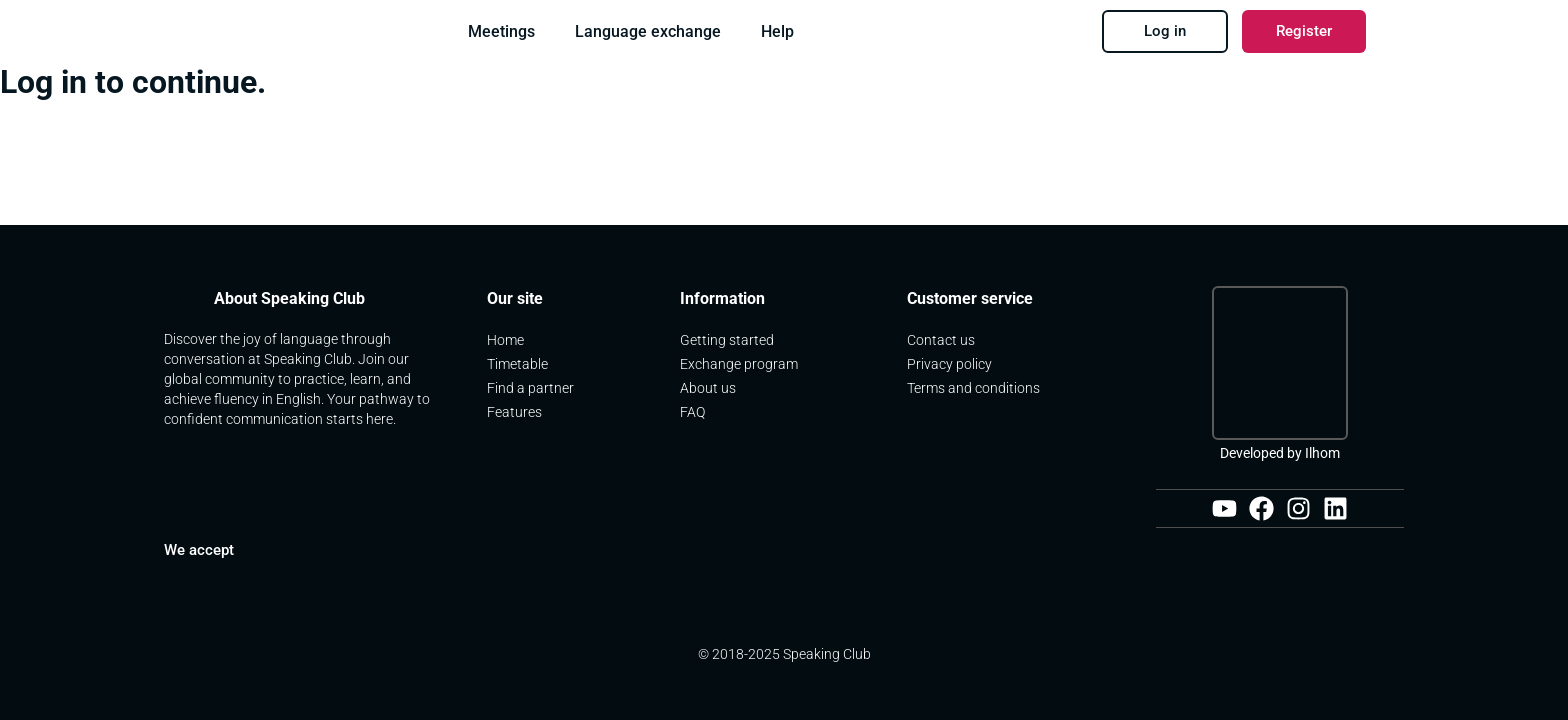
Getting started (727, 342)
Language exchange (648, 31)
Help (777, 31)
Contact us (942, 342)
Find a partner (530, 390)
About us (709, 390)
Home (505, 342)
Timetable (517, 366)
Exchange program (740, 366)
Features (514, 414)
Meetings (501, 31)
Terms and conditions (973, 390)
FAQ (692, 414)
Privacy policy (949, 366)
